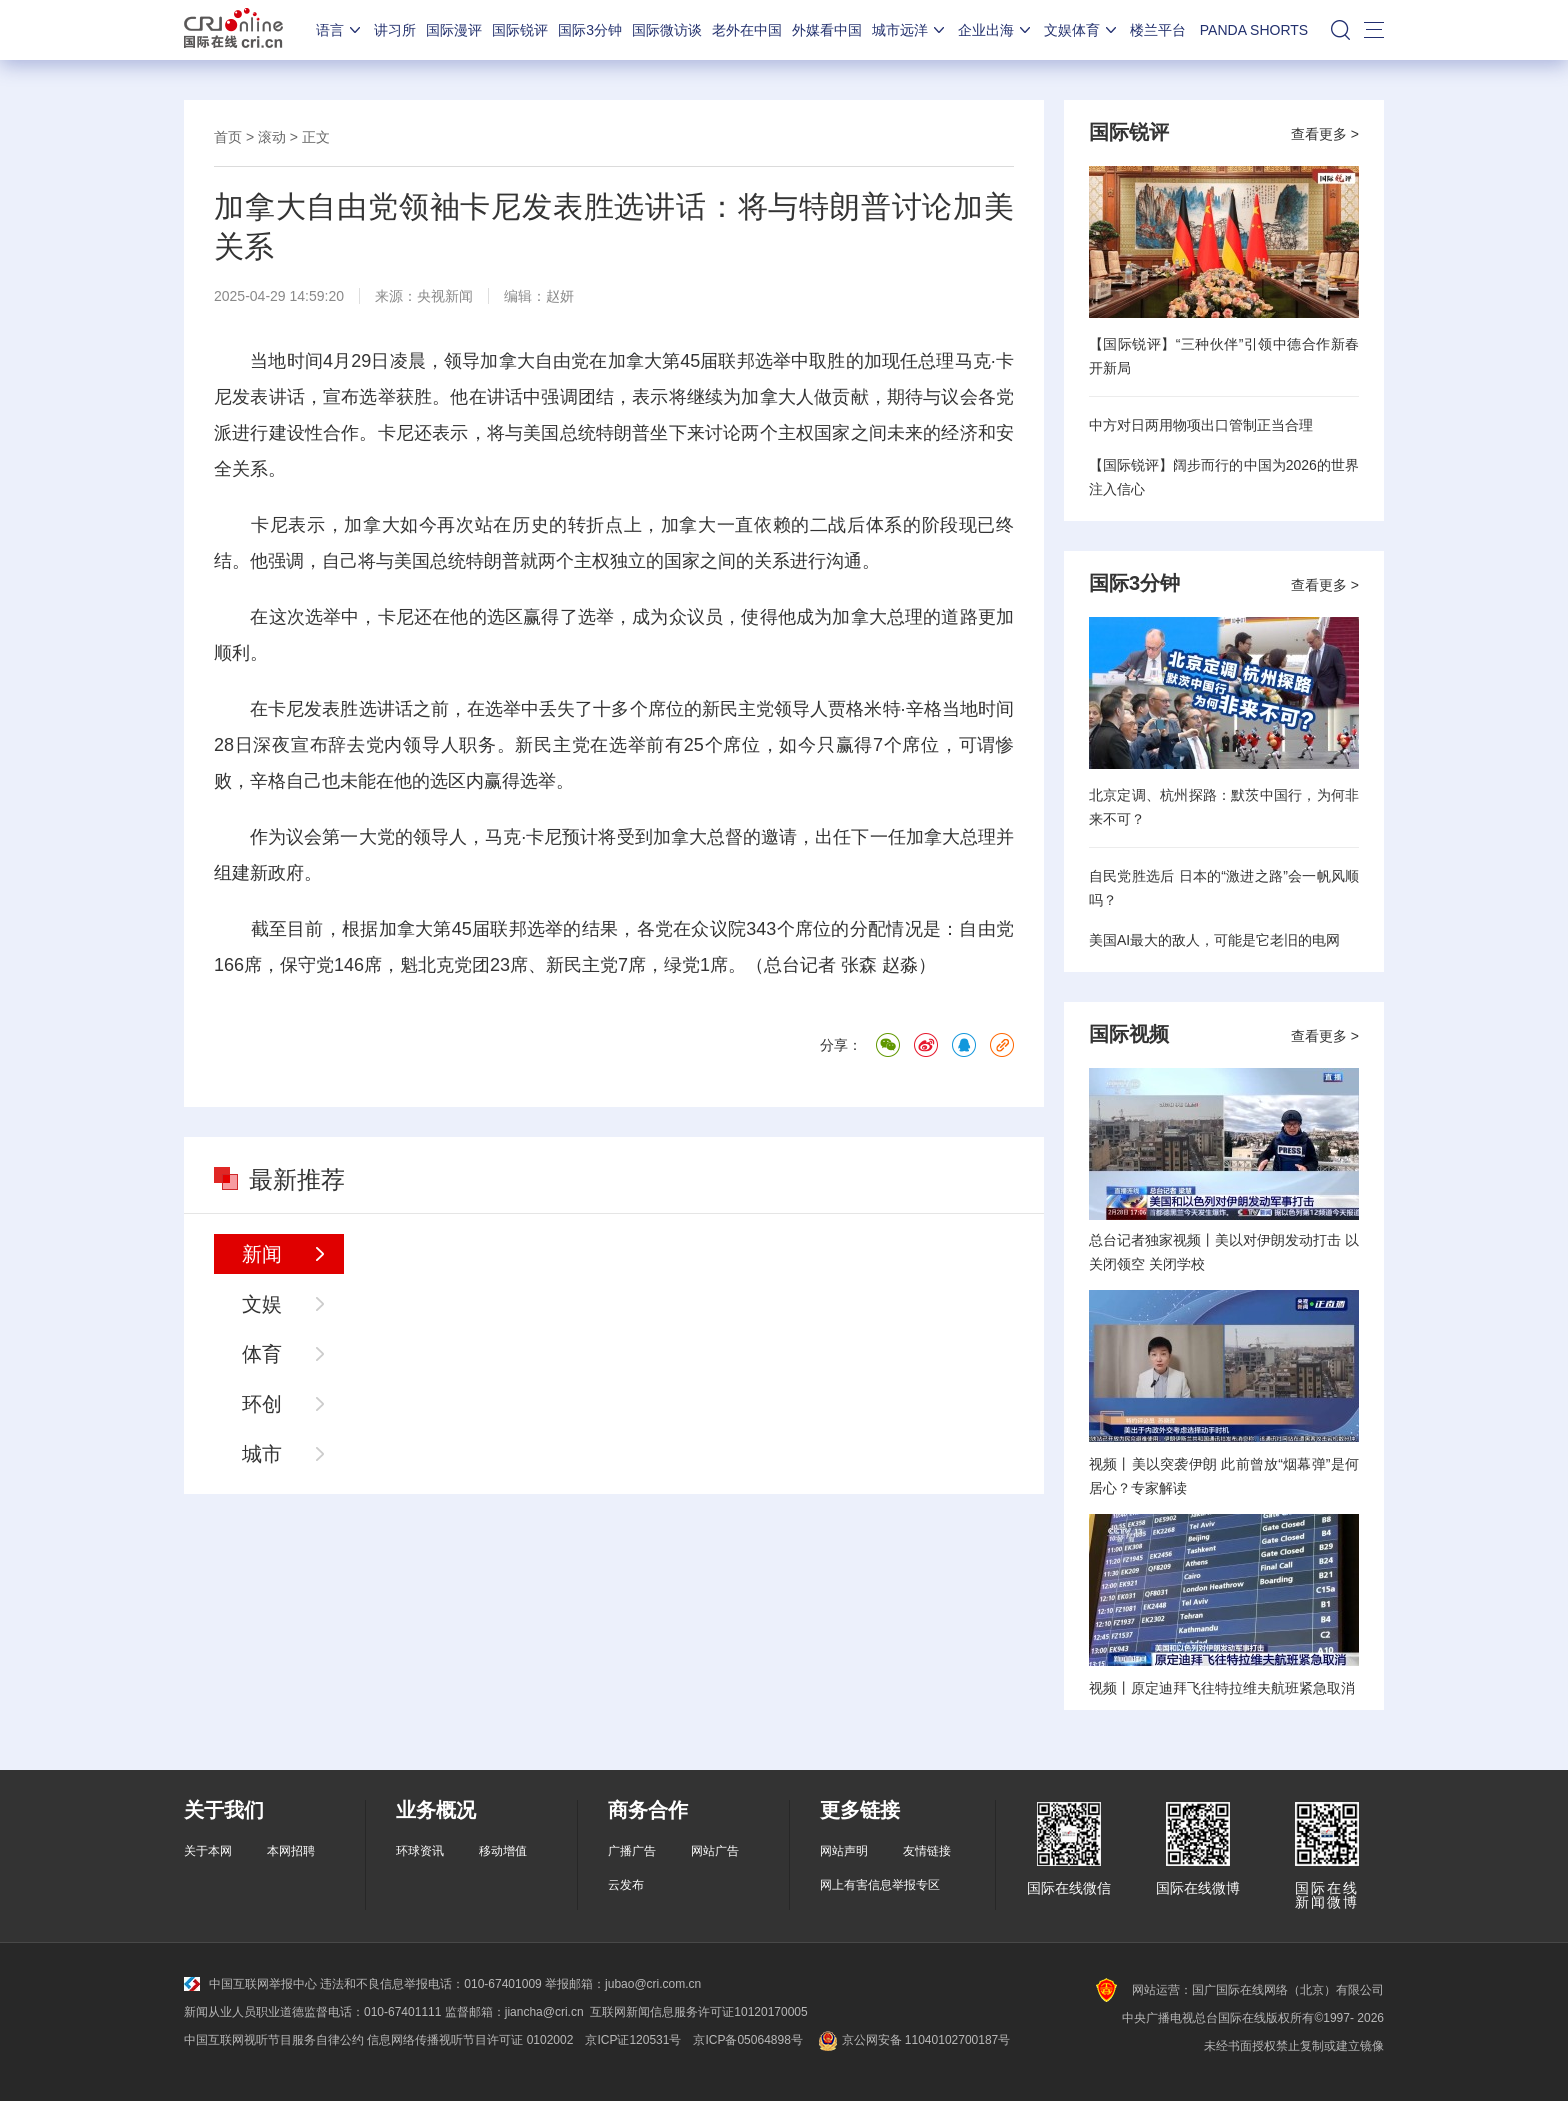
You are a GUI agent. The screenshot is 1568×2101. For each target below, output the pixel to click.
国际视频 (1129, 1034)
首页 (228, 137)
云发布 (626, 1885)
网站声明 (844, 1851)
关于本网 (208, 1851)
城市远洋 (910, 30)
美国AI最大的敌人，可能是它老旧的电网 (1214, 940)
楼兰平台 (1158, 30)
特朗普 (623, 433)
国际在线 (233, 30)
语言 (340, 30)
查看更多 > (1325, 134)
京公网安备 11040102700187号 (912, 2040)
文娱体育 (1082, 30)
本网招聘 (291, 1851)
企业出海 (996, 30)
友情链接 (927, 1851)
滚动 (272, 137)
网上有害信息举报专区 (880, 1885)
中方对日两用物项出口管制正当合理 (1201, 425)
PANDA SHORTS (1254, 30)
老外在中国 (747, 30)
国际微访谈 (667, 30)
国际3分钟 (590, 30)
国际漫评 (454, 30)
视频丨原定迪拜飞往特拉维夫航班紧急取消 (1222, 1688)
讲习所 (395, 30)
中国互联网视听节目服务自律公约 (274, 2040)
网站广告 (715, 1851)
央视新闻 (445, 296)
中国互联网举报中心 (250, 1984)
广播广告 (632, 1851)
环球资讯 (420, 1851)
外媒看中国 (827, 30)
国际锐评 (520, 30)
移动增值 (503, 1851)
